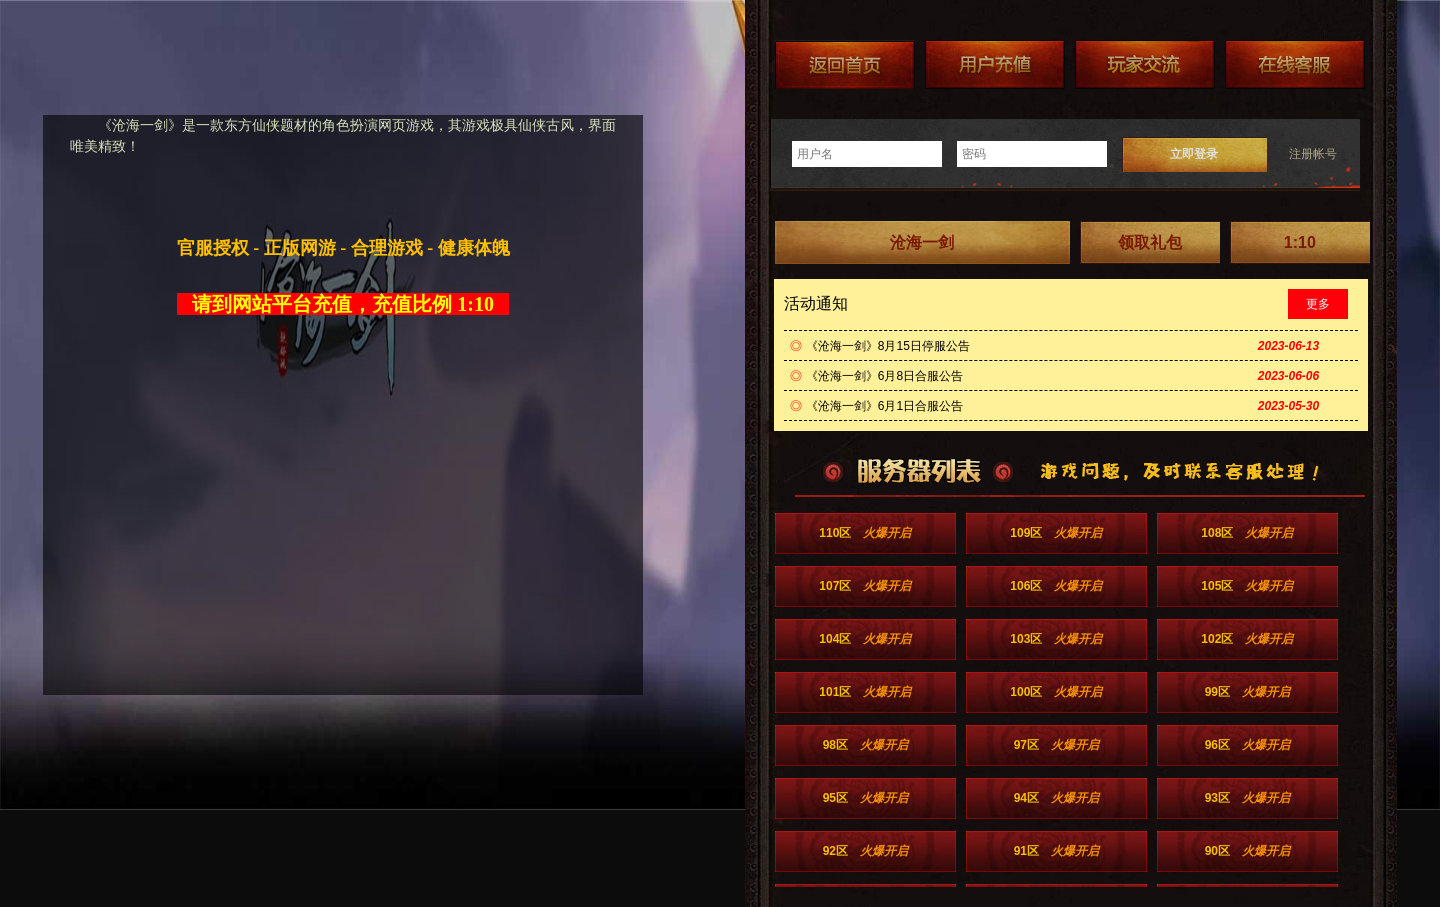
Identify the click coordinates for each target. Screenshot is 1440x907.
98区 (865, 745)
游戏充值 (995, 64)
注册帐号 (1313, 154)
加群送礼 (1145, 64)
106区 (1056, 586)
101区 (865, 692)
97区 (1056, 745)
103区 (1056, 639)
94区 (1056, 798)
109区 (1056, 533)
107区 (865, 586)
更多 (1318, 304)
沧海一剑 (922, 242)
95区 (865, 798)
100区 (1056, 692)
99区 (1247, 692)
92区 (865, 851)
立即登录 (1194, 154)
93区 (1247, 798)
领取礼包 (1150, 242)
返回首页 (845, 64)
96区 (1247, 745)
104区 (865, 639)
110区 (865, 533)
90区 (1247, 851)
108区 (1247, 533)
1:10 (1300, 242)
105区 (1247, 586)
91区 (1056, 851)
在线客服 (1295, 64)
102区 (1247, 639)
